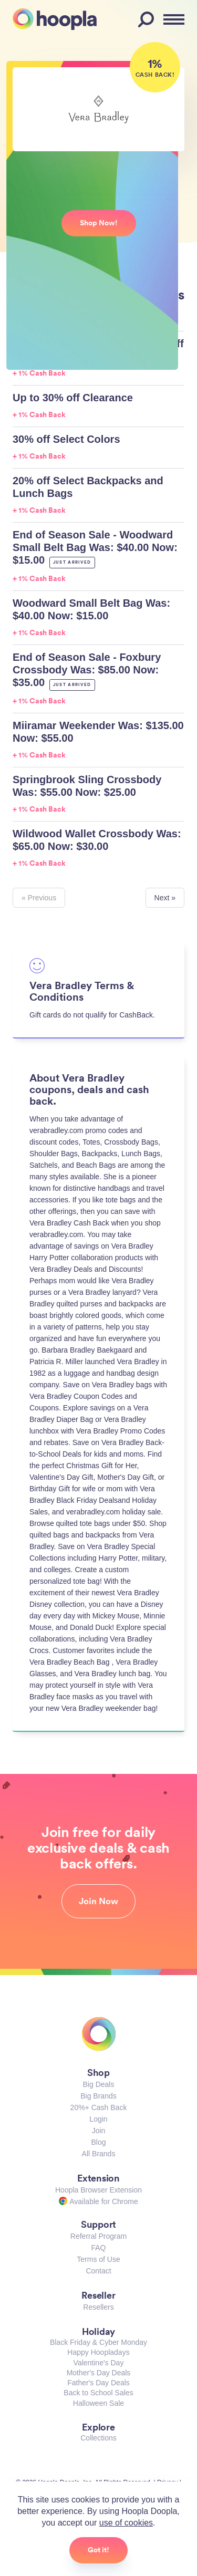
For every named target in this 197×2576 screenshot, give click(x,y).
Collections (98, 2438)
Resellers (98, 2307)
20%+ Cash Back (98, 2107)
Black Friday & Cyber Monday (98, 2342)
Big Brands (98, 2096)
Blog (98, 2142)
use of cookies (126, 2522)
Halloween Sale (98, 2403)
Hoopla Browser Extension (98, 2190)
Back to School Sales (98, 2392)
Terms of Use (98, 2259)
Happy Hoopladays (98, 2352)
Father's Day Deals (98, 2382)
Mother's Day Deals (99, 2373)
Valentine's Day (99, 2363)
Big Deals (99, 2084)
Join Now (98, 1901)
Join (99, 2130)
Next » (164, 898)
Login (98, 2119)
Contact (98, 2271)
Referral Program (98, 2236)
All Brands (99, 2153)
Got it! (98, 2549)
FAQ (98, 2247)
